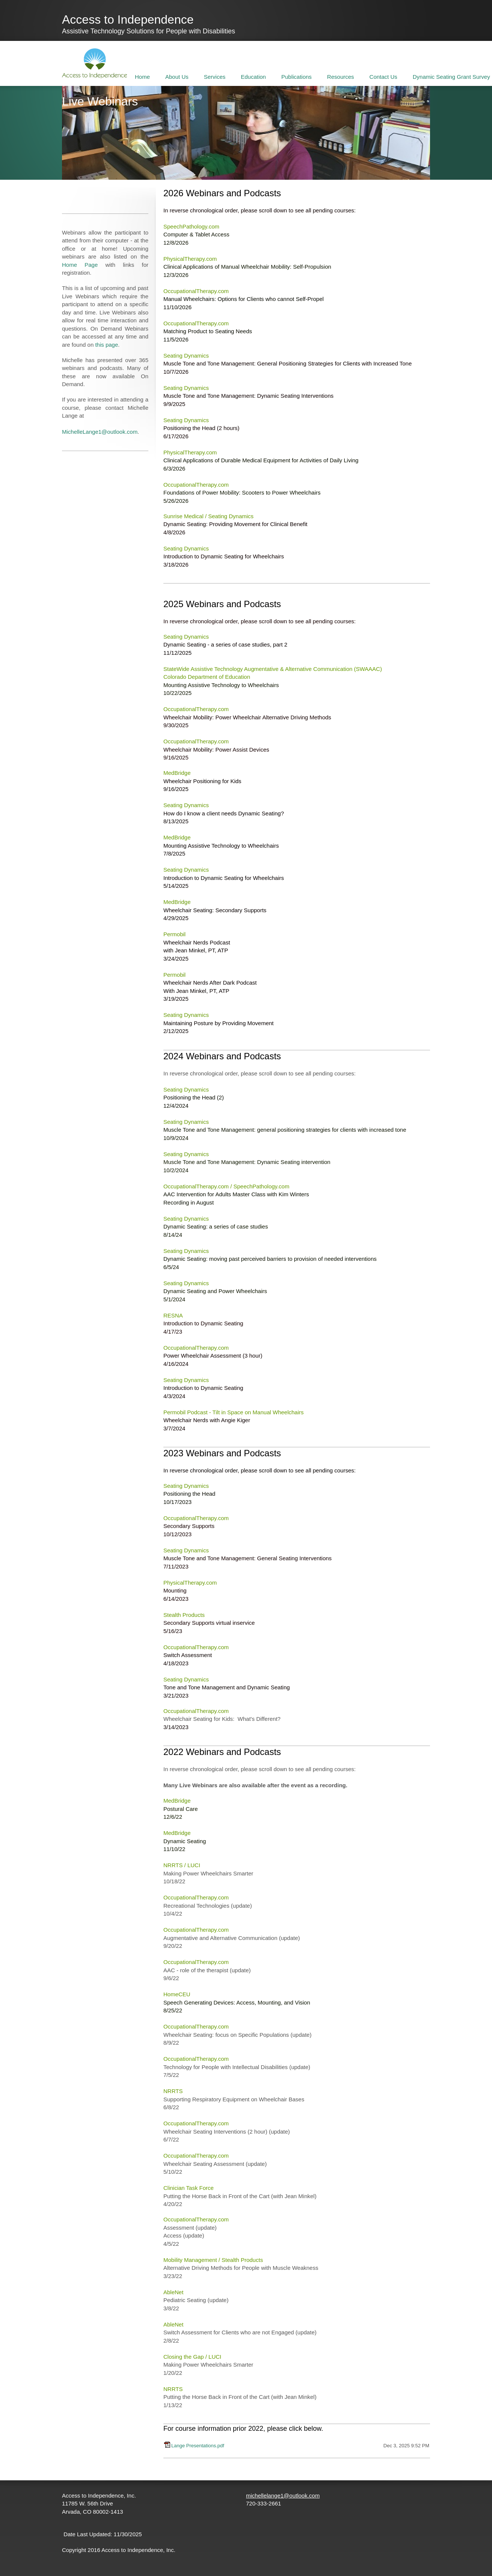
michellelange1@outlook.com (283, 2495)
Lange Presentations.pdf (197, 2445)
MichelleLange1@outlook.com (99, 432)
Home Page (80, 265)
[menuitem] (142, 76)
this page (106, 344)
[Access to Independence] (94, 63)
